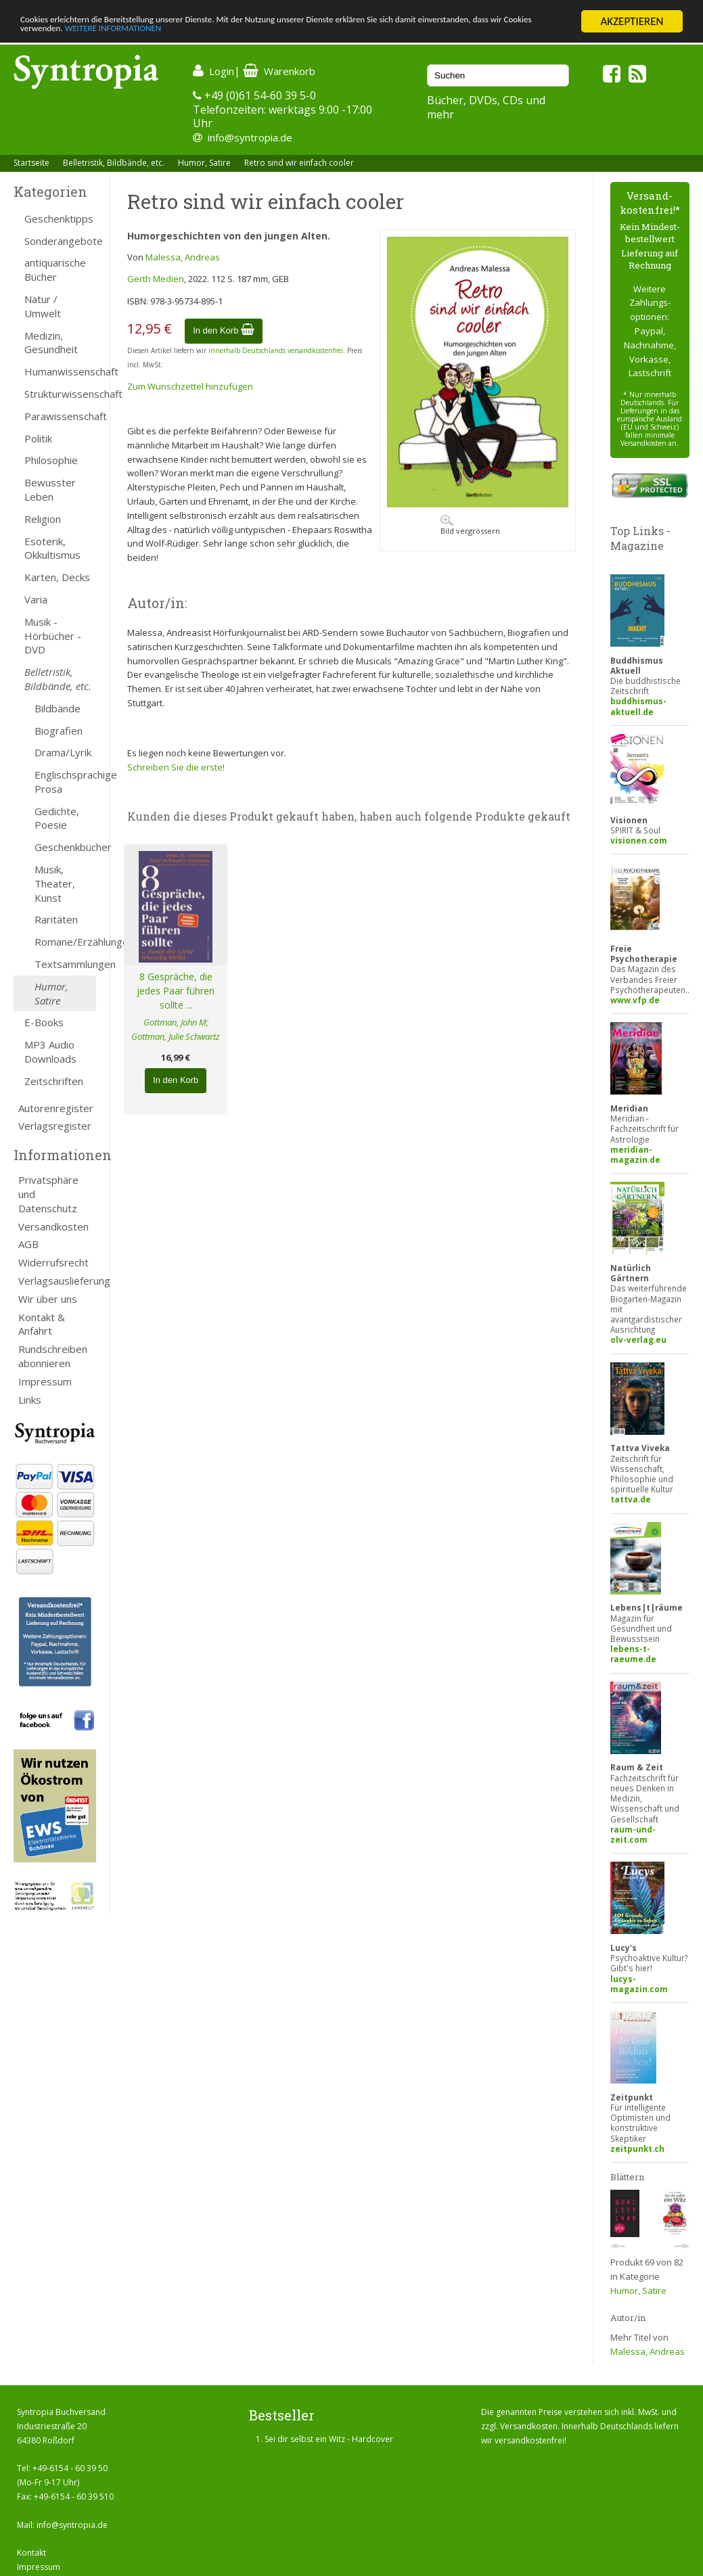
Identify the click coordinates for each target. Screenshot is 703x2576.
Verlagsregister (54, 1125)
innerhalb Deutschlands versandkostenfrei (275, 350)
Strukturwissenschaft (60, 393)
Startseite (31, 162)
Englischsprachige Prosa (65, 782)
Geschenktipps (58, 218)
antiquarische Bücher (55, 269)
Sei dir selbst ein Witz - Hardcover (329, 2439)
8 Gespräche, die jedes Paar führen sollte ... (175, 990)
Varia (35, 599)
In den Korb (223, 330)
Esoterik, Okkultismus (52, 548)
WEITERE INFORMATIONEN (293, 33)
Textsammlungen (65, 964)
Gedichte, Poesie (57, 818)
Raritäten (56, 919)
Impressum (45, 1381)
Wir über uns (47, 1299)
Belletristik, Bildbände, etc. (113, 162)
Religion (42, 519)
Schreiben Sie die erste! (176, 767)
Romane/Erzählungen (65, 941)
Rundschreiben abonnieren (52, 1356)
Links (29, 1399)
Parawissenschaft (60, 416)
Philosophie (51, 460)
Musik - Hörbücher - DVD (52, 636)
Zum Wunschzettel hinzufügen (190, 386)
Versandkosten (53, 1226)
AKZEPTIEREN (631, 21)
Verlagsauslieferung (57, 1280)
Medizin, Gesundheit (51, 342)
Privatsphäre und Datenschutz (48, 1194)
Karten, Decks (57, 577)
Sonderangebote (60, 241)
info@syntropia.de (250, 137)
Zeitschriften (53, 1081)
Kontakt (31, 2552)
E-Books (44, 1022)
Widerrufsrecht (53, 1262)
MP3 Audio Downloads (50, 1051)
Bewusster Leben (50, 489)
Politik (38, 438)
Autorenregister (55, 1108)
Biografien (59, 730)
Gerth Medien (155, 279)
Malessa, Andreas (182, 257)
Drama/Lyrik (63, 752)
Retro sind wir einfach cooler (299, 162)
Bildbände (58, 708)
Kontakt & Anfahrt (41, 1324)
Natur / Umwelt (42, 306)
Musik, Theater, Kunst (55, 883)
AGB (28, 1244)
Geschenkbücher (65, 847)
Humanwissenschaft (60, 371)
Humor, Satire (204, 162)
